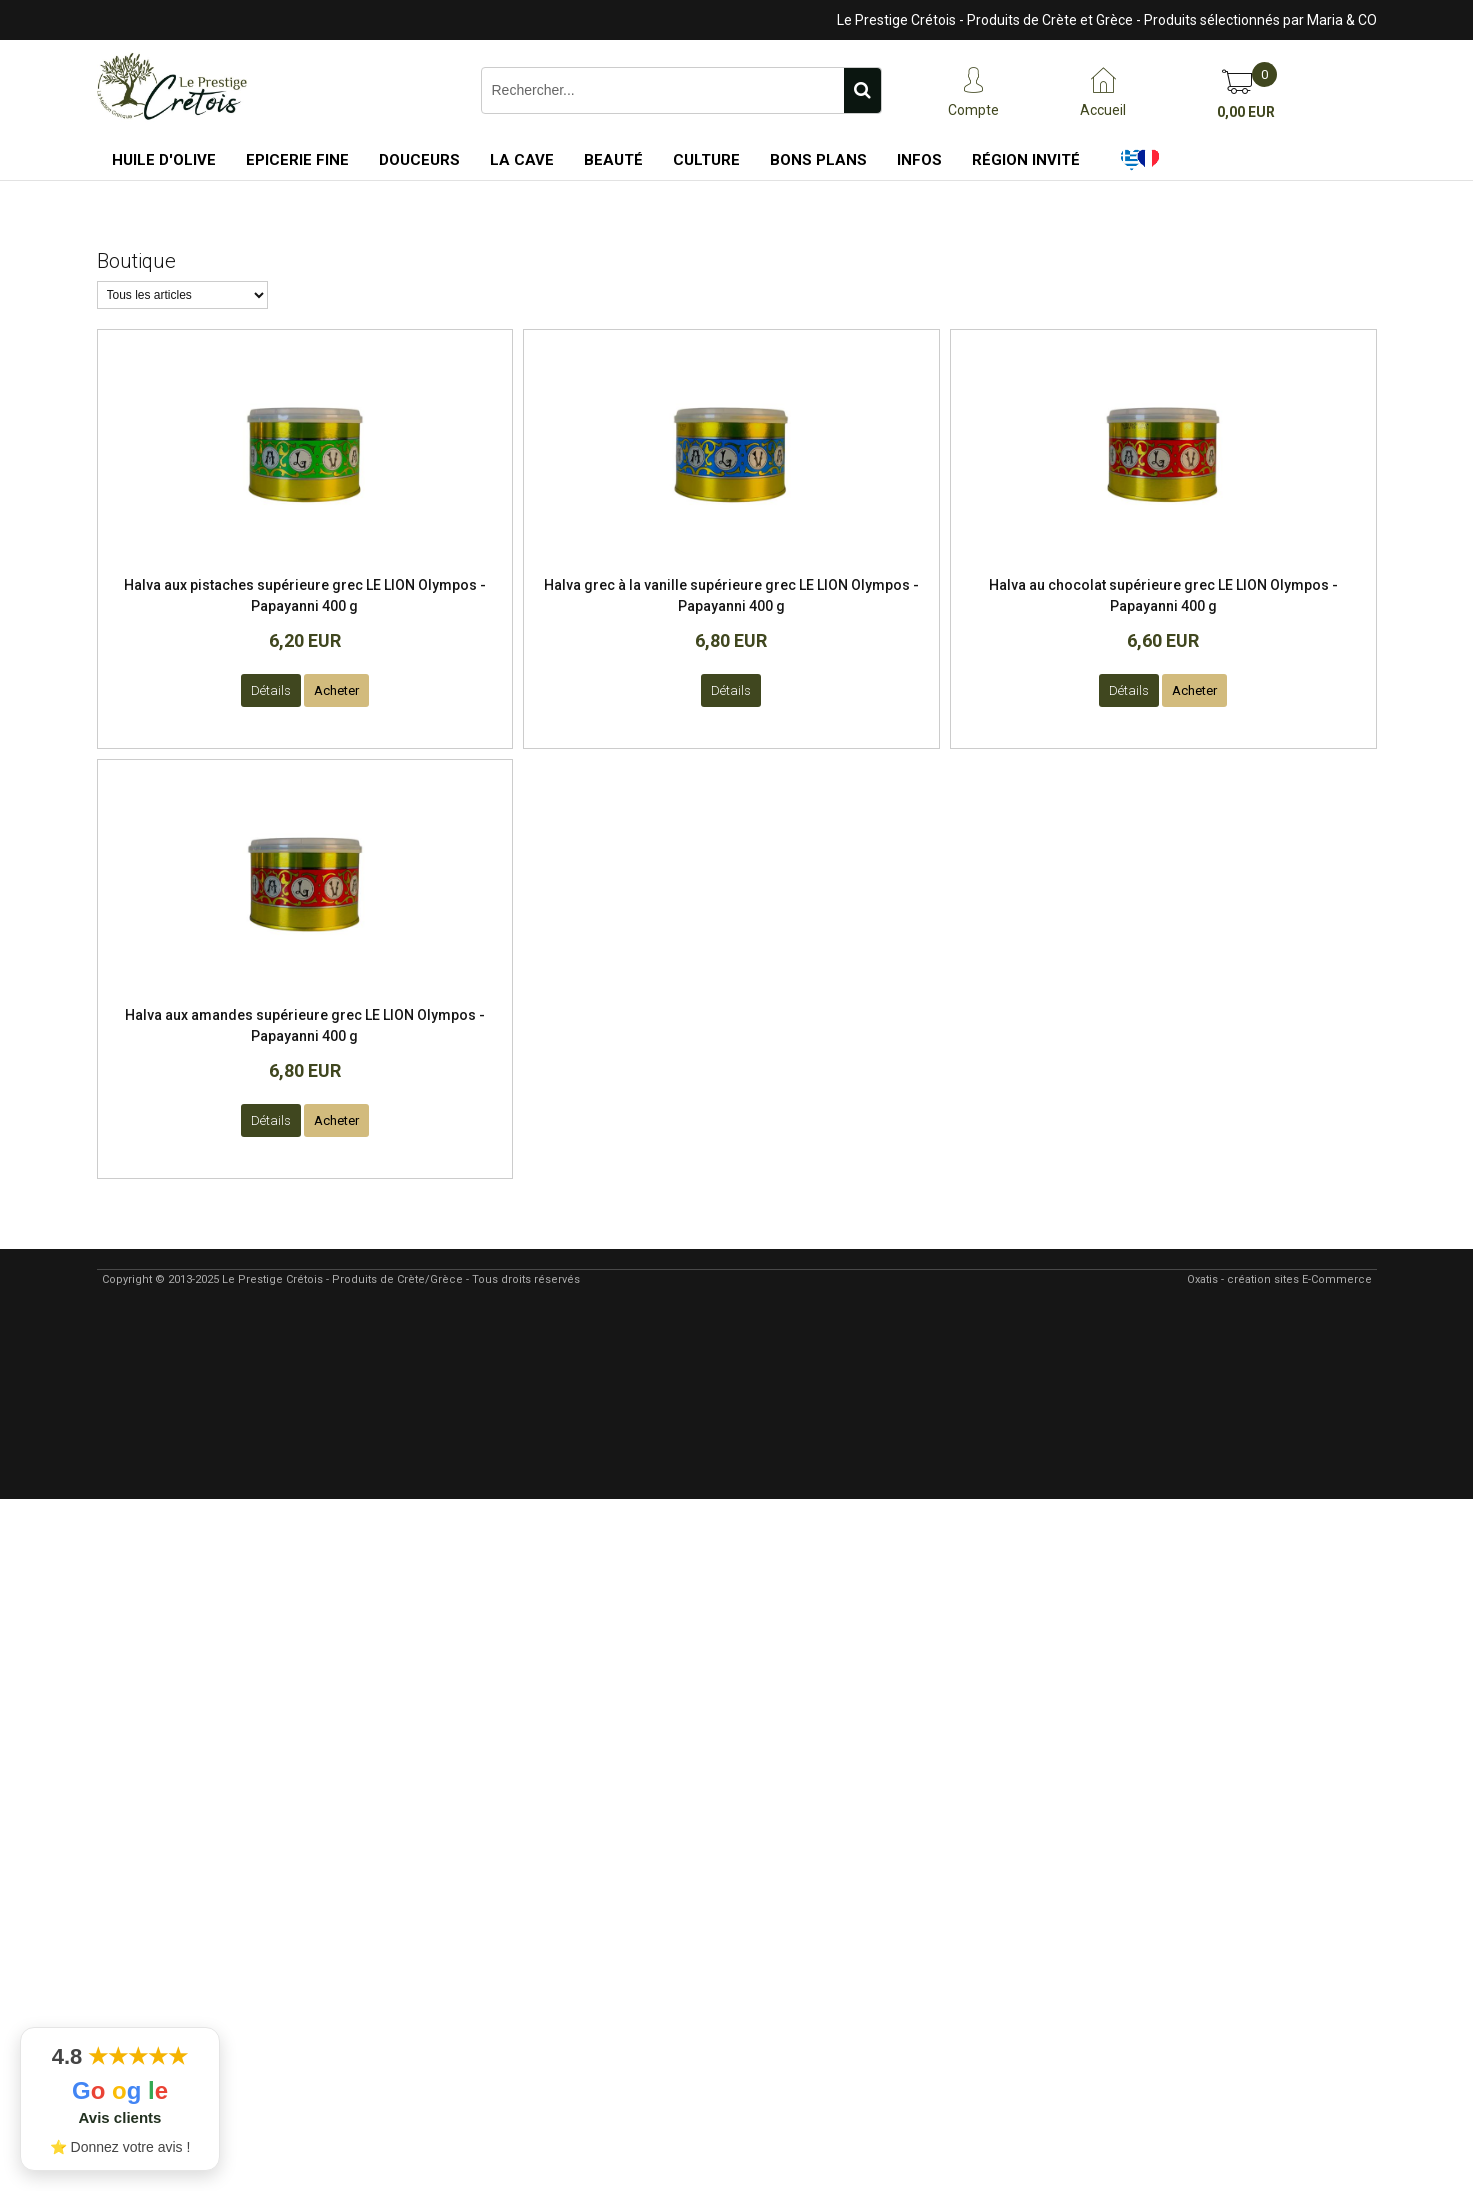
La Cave (522, 160)
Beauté (613, 160)
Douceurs (419, 160)
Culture (706, 160)
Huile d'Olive (164, 160)
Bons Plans (818, 160)
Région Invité (1026, 160)
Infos (919, 160)
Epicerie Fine (297, 160)
